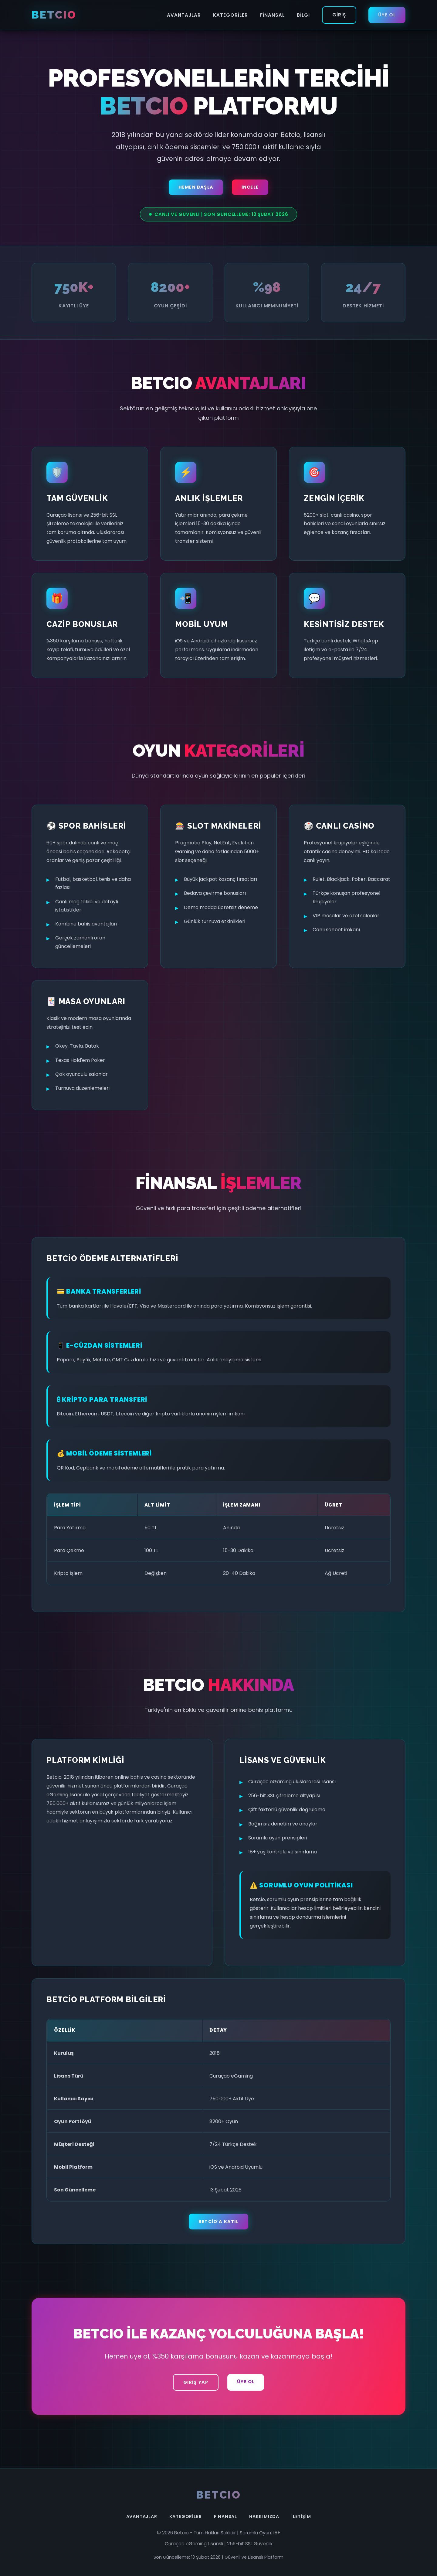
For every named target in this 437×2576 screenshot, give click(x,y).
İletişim (301, 2516)
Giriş (339, 15)
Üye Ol (387, 15)
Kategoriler (230, 15)
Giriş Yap (195, 2382)
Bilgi (303, 15)
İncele (250, 187)
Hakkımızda (264, 2516)
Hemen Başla (195, 187)
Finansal (272, 15)
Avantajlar (184, 15)
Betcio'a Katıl (218, 2222)
